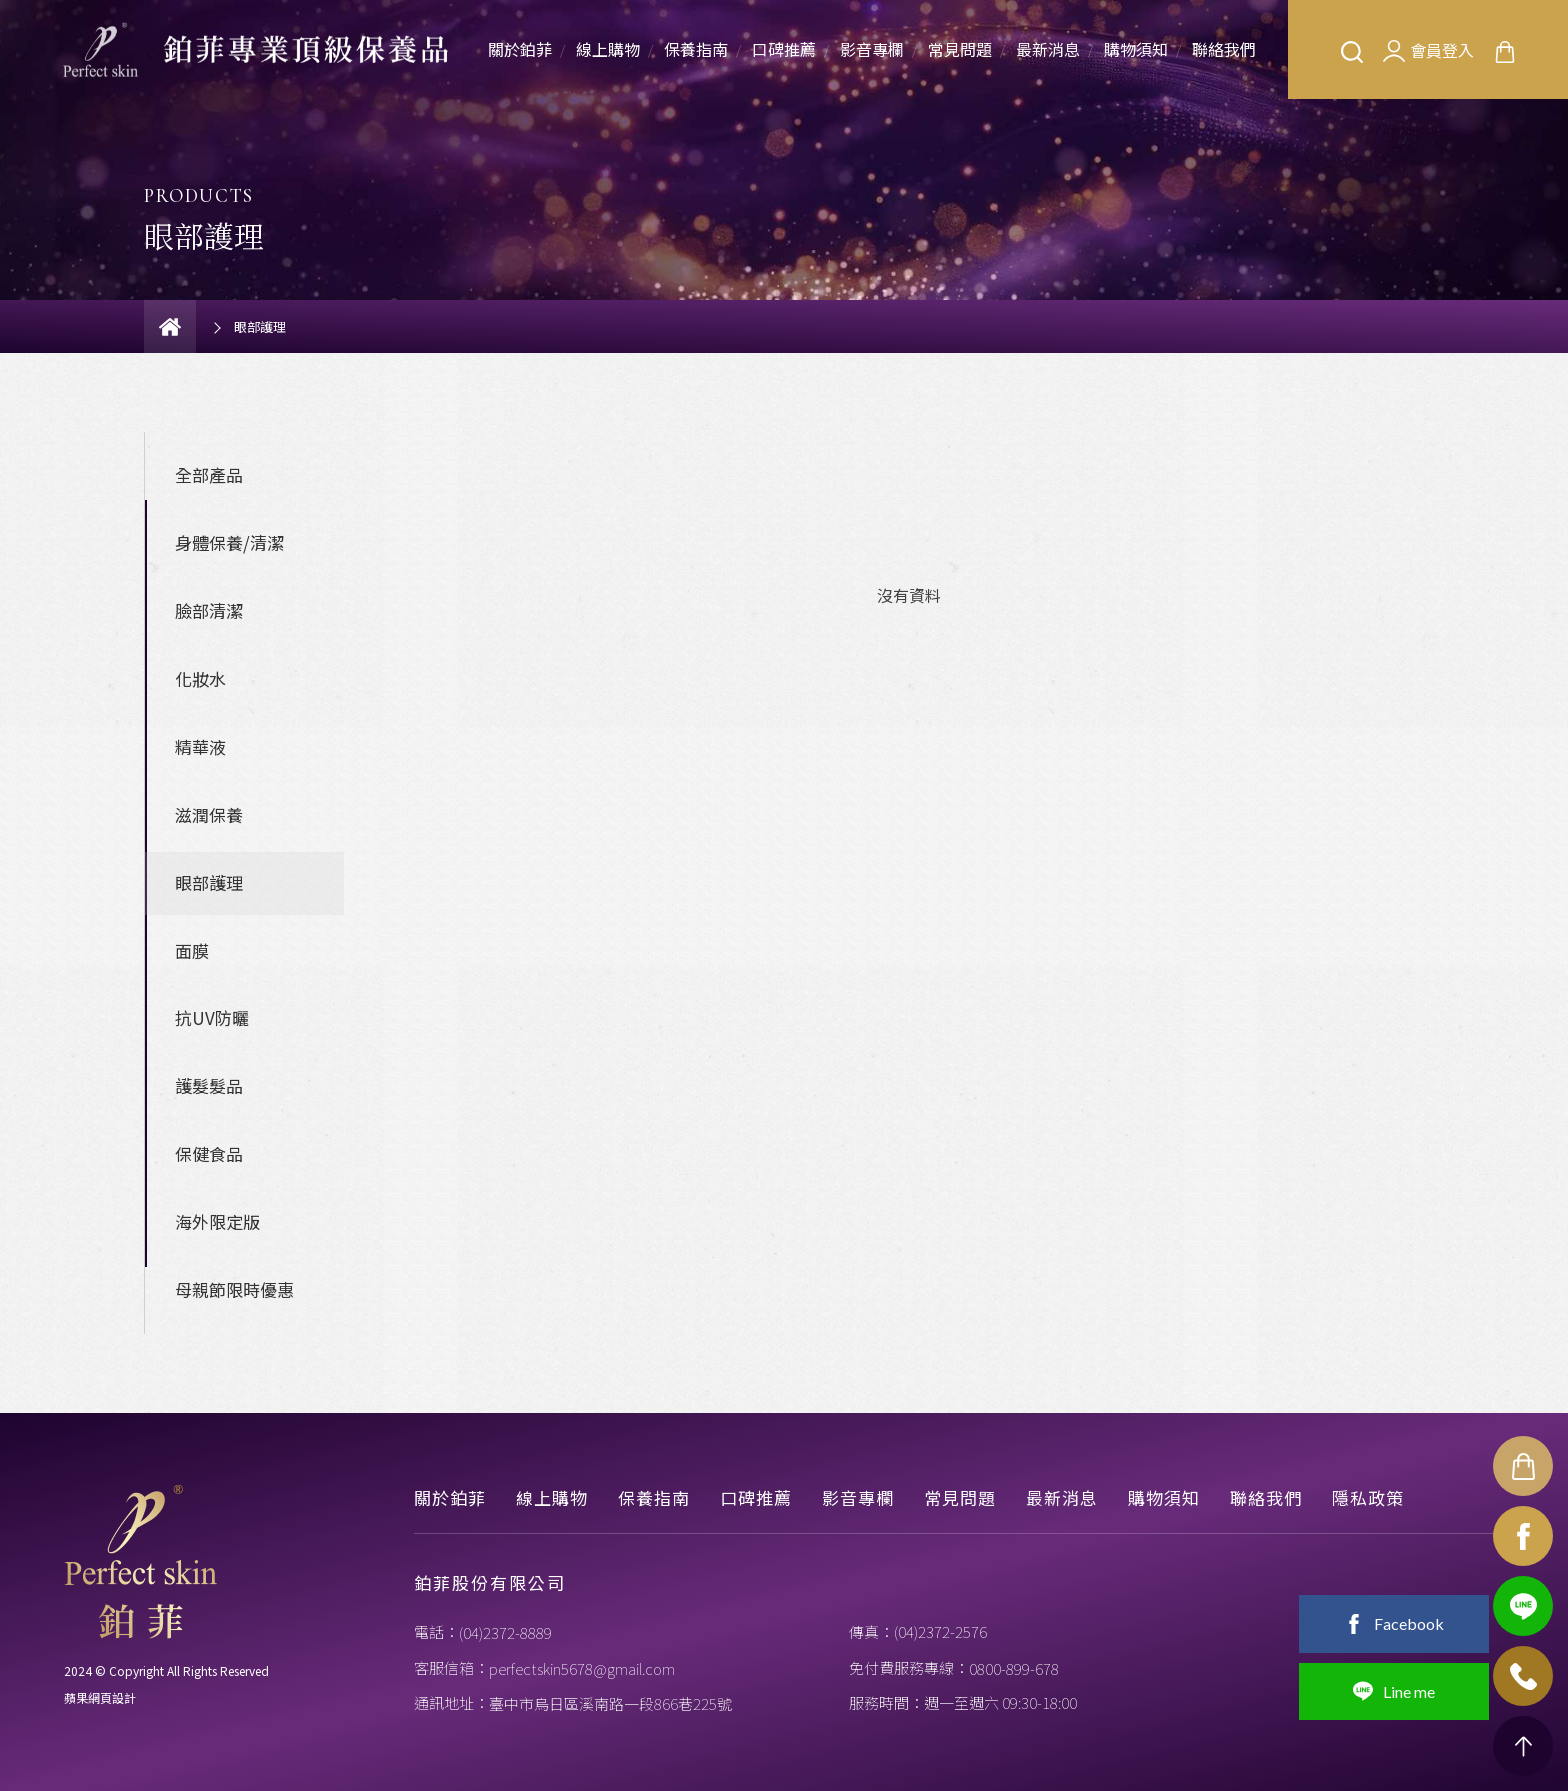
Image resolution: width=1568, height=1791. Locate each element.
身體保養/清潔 (229, 542)
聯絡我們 (1224, 49)
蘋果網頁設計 (100, 1697)
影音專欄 (872, 49)
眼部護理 (209, 882)
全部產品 (209, 474)
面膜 (192, 950)
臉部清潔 (209, 610)
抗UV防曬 (212, 1017)
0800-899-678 (1014, 1668)
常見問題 (960, 49)
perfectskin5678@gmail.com (582, 1668)
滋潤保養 (209, 814)
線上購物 (608, 49)
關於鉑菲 (520, 49)
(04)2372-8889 (505, 1632)
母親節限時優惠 (234, 1289)
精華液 (200, 746)
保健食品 (209, 1153)
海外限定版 (217, 1221)
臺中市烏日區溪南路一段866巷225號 (610, 1703)
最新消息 (1048, 49)
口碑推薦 (784, 49)
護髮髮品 (209, 1085)
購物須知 (1136, 49)
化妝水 (200, 678)
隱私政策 (1368, 1497)
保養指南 (696, 49)
